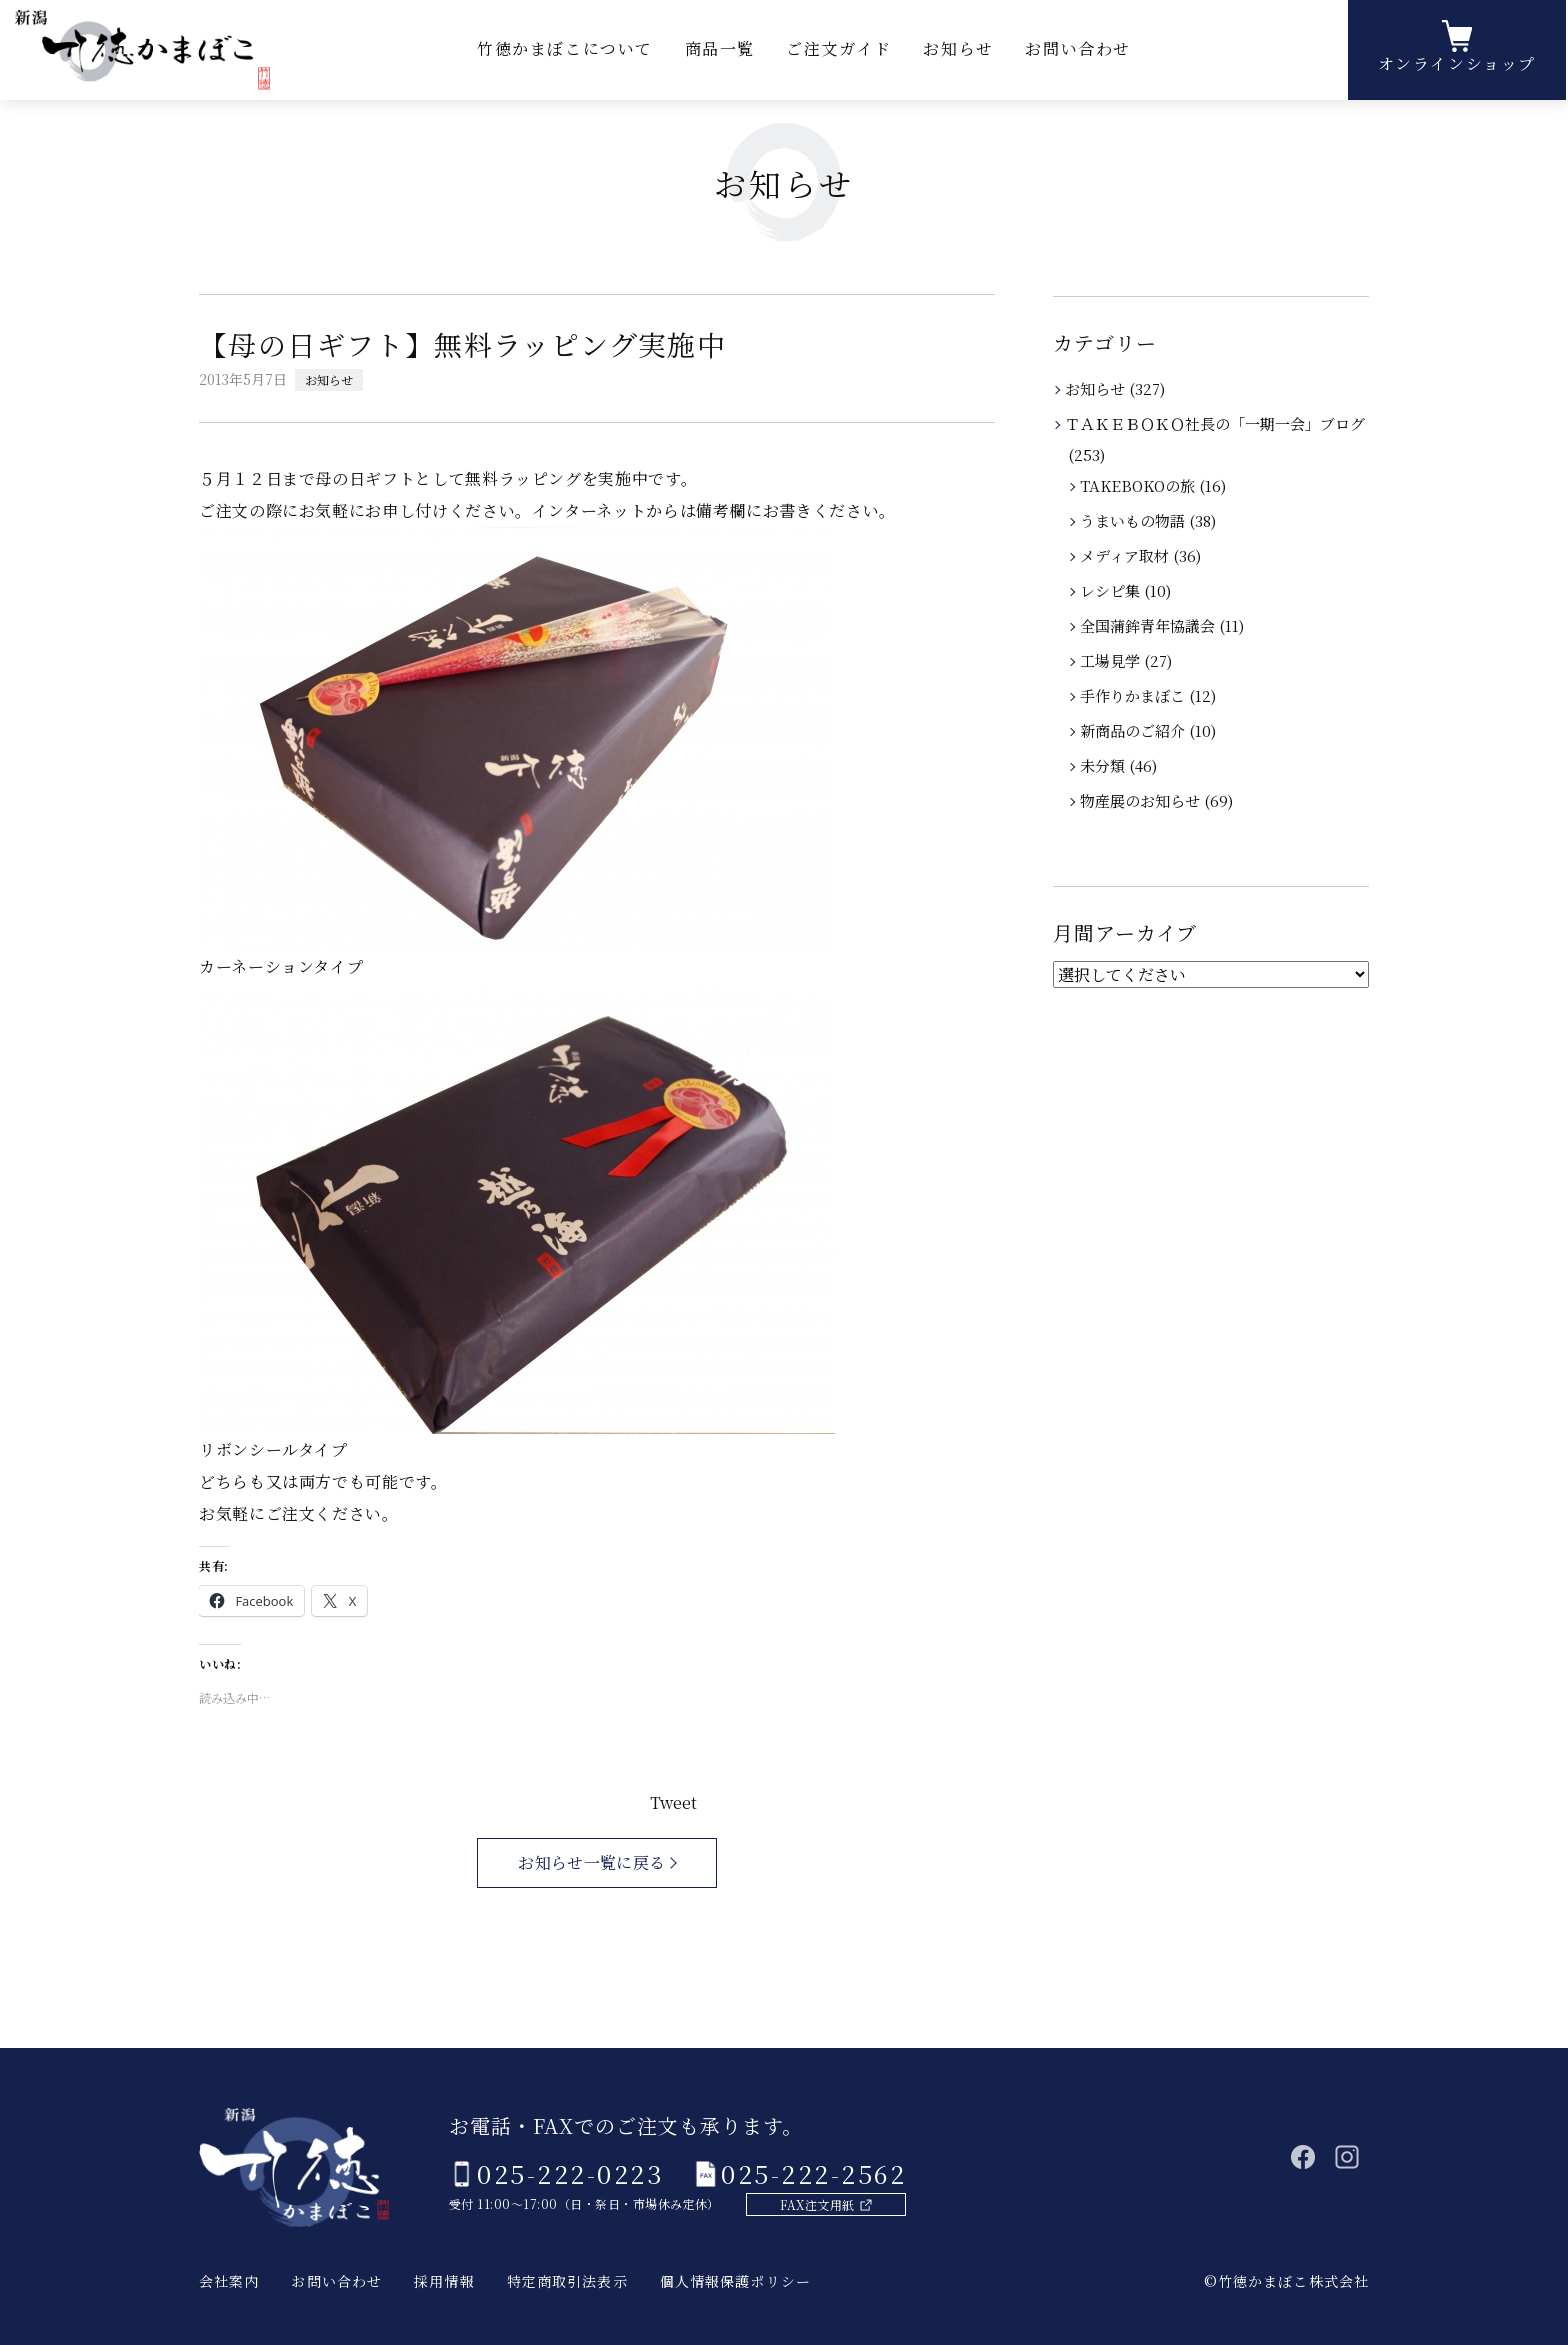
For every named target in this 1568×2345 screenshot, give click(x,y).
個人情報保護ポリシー (735, 2281)
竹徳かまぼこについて (565, 49)
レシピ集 (1111, 590)
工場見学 (1111, 660)
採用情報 (444, 2281)
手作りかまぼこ (1134, 695)
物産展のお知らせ (1141, 800)
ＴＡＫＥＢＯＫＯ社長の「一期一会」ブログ (1216, 423)
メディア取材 (1126, 555)
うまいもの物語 (1134, 520)
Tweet (673, 1802)
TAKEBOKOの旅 (1139, 485)
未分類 (1104, 765)
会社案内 (229, 2281)
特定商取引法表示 (567, 2281)
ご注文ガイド (839, 49)
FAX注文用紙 (817, 2204)
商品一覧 (720, 49)
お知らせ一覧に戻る (591, 1862)
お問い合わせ (1078, 49)
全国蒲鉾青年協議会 (1149, 625)
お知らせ (958, 49)
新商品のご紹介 (1134, 730)
